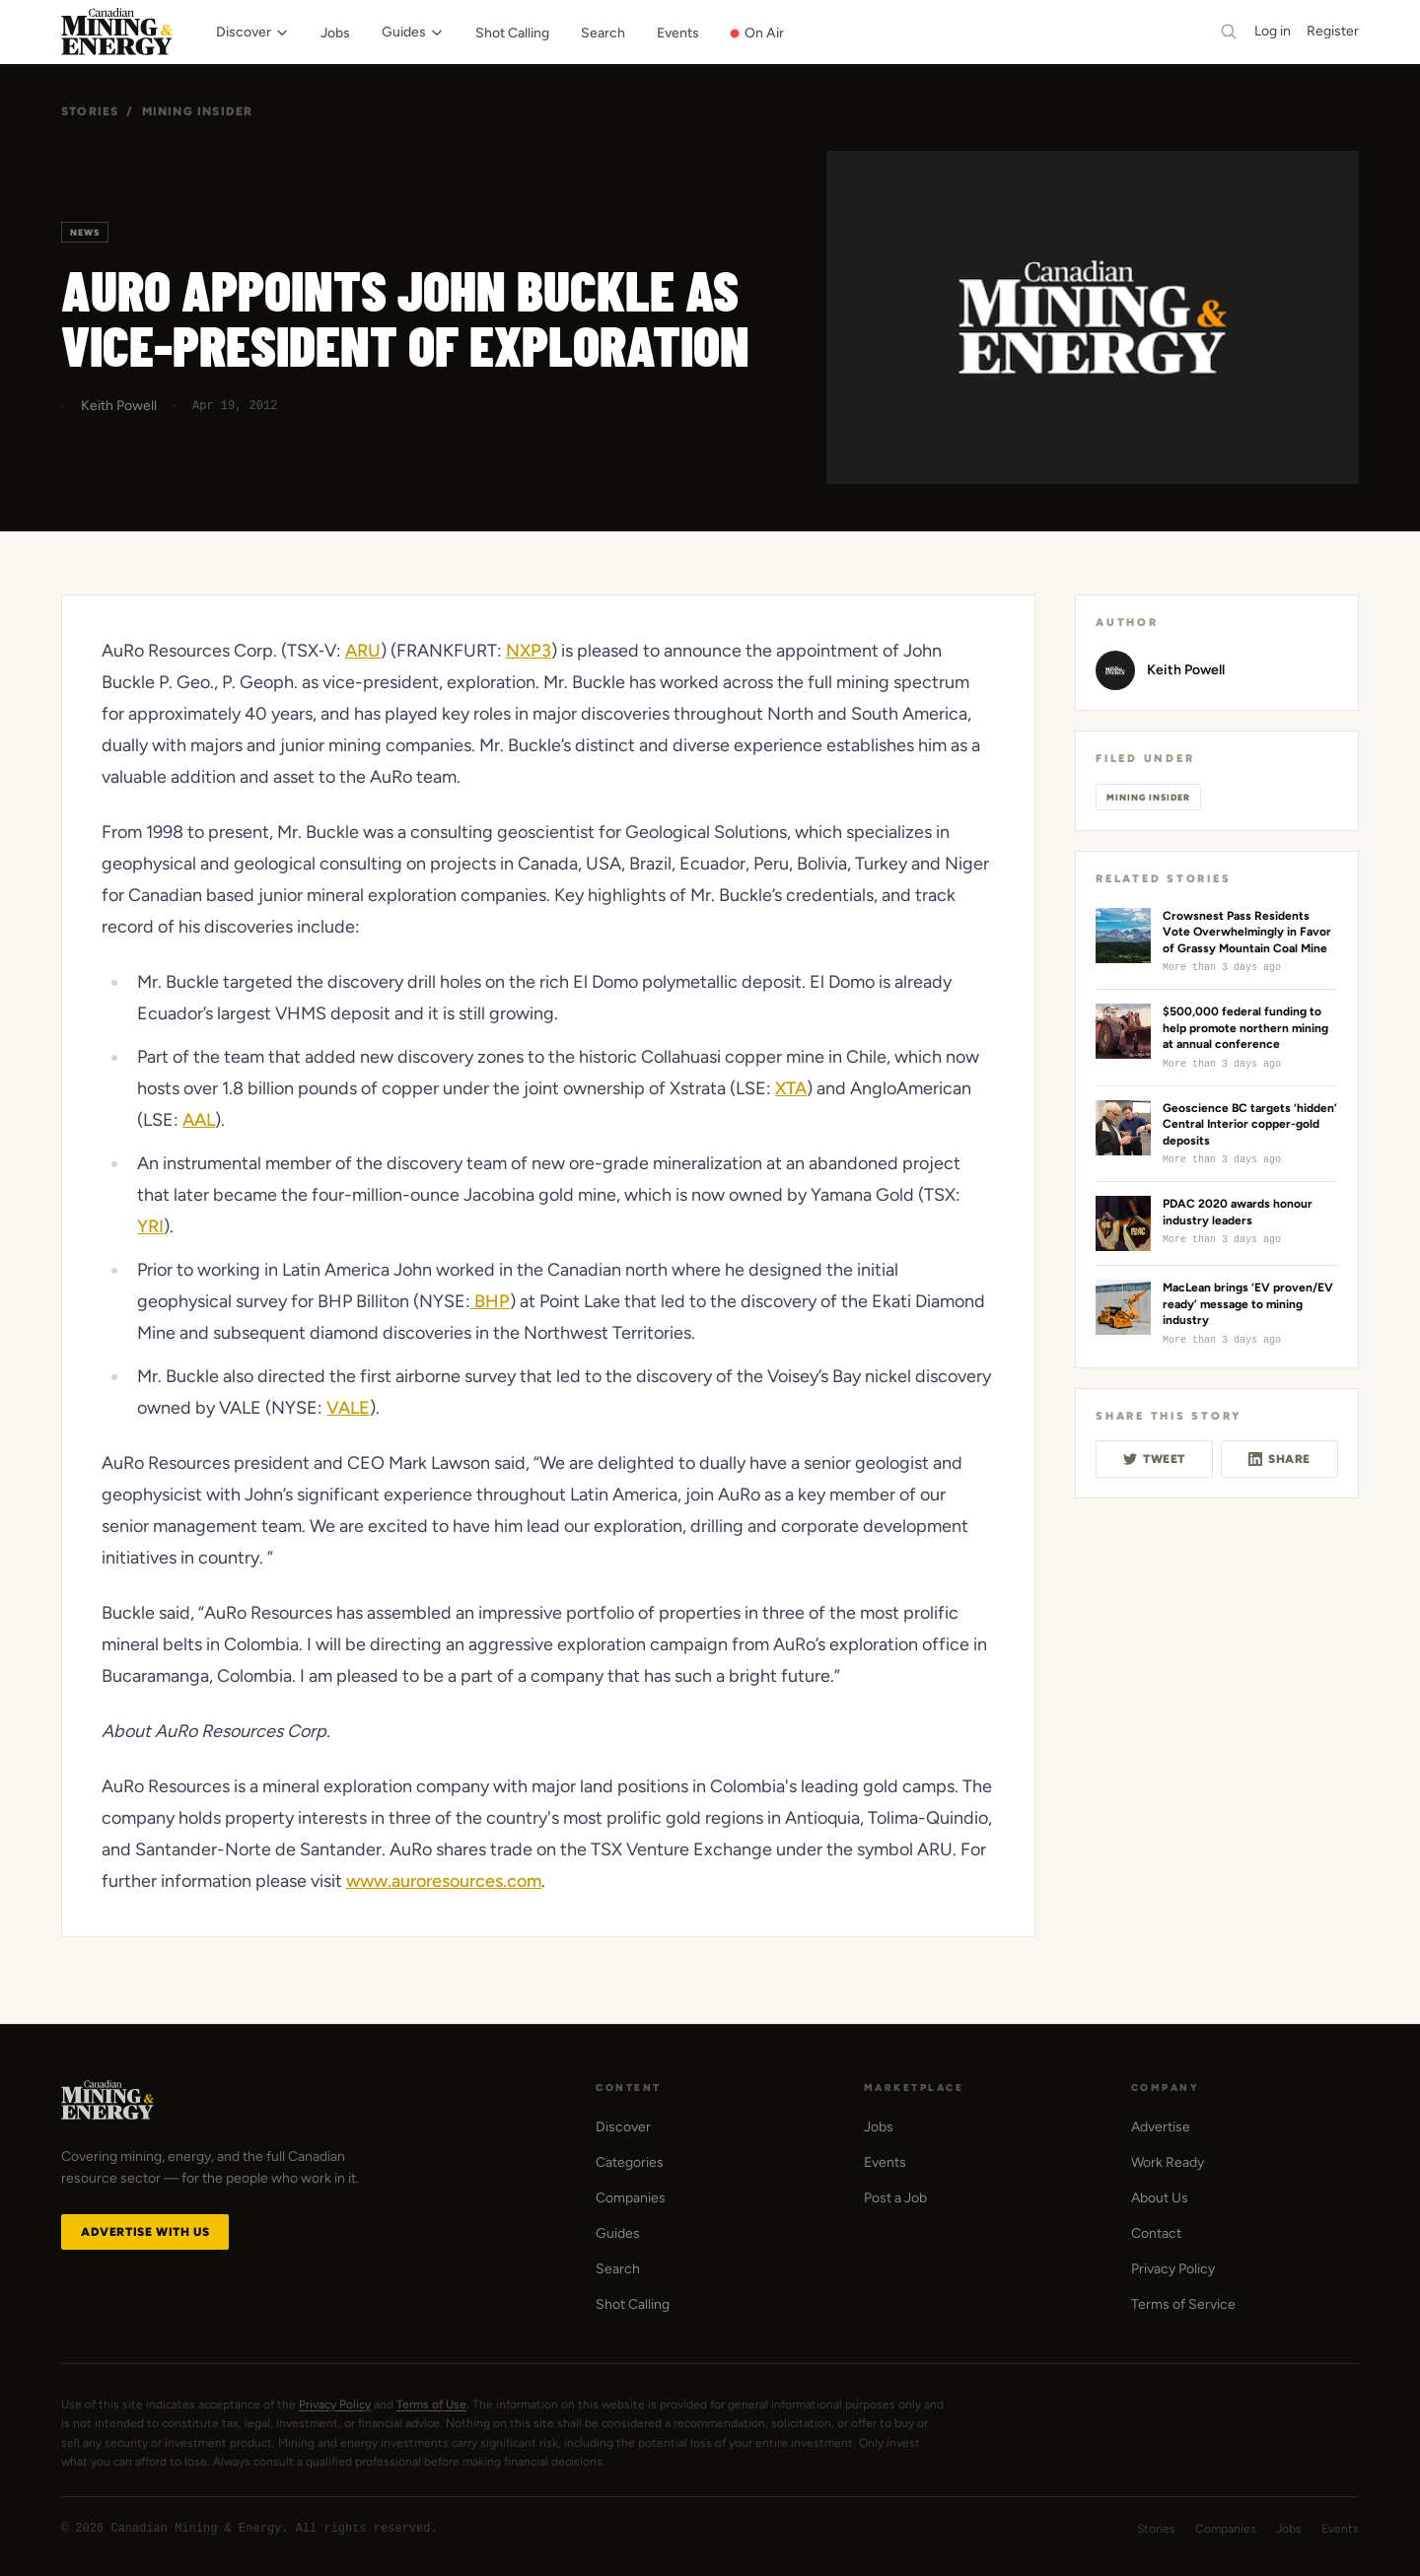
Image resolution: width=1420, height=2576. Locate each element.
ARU (363, 650)
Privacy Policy (1173, 2269)
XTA (791, 1088)
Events (885, 2162)
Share (1279, 1459)
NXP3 (528, 650)
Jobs (878, 2127)
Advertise (1160, 2127)
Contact (1156, 2233)
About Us (1159, 2198)
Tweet (1154, 1459)
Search (618, 2269)
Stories (89, 111)
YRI (150, 1226)
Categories (630, 2162)
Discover (623, 2127)
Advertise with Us (145, 2232)
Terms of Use (431, 2404)
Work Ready (1167, 2162)
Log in (1272, 31)
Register (1333, 31)
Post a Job (895, 2198)
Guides (618, 2233)
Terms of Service (1183, 2304)
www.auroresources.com (443, 1881)
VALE (348, 1408)
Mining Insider (197, 111)
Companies (631, 2198)
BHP (490, 1301)
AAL (198, 1120)
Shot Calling (633, 2304)
